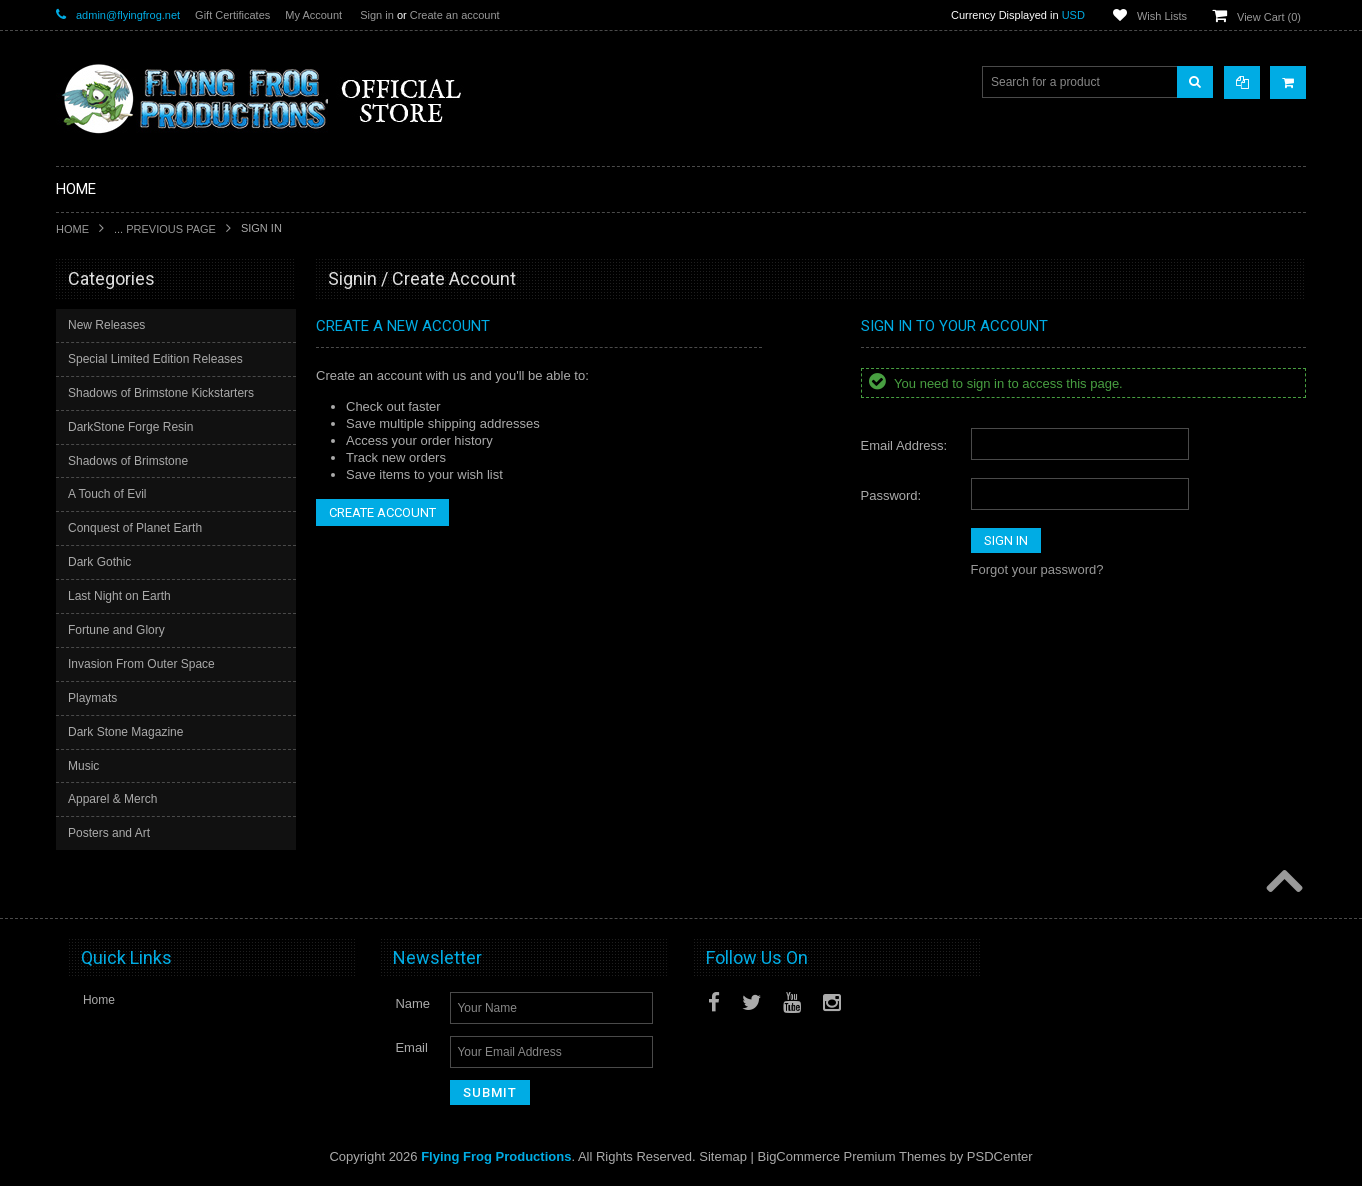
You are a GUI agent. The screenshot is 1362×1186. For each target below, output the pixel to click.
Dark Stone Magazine (125, 732)
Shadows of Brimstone (128, 461)
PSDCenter (1000, 1156)
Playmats (92, 698)
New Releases (106, 325)
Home (72, 229)
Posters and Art (109, 833)
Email (411, 1047)
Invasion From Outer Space (141, 664)
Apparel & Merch (112, 799)
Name (412, 1003)
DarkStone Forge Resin (130, 427)
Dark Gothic (99, 562)
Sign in (377, 15)
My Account (313, 15)
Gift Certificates (232, 15)
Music (83, 766)
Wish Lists (1162, 16)
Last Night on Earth (119, 596)
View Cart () (1269, 17)
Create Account (382, 512)
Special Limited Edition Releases (155, 359)
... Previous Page (165, 229)
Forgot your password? (1037, 569)
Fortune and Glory (116, 630)
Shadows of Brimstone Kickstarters (161, 393)
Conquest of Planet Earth (135, 528)
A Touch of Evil (107, 494)
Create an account (455, 15)
